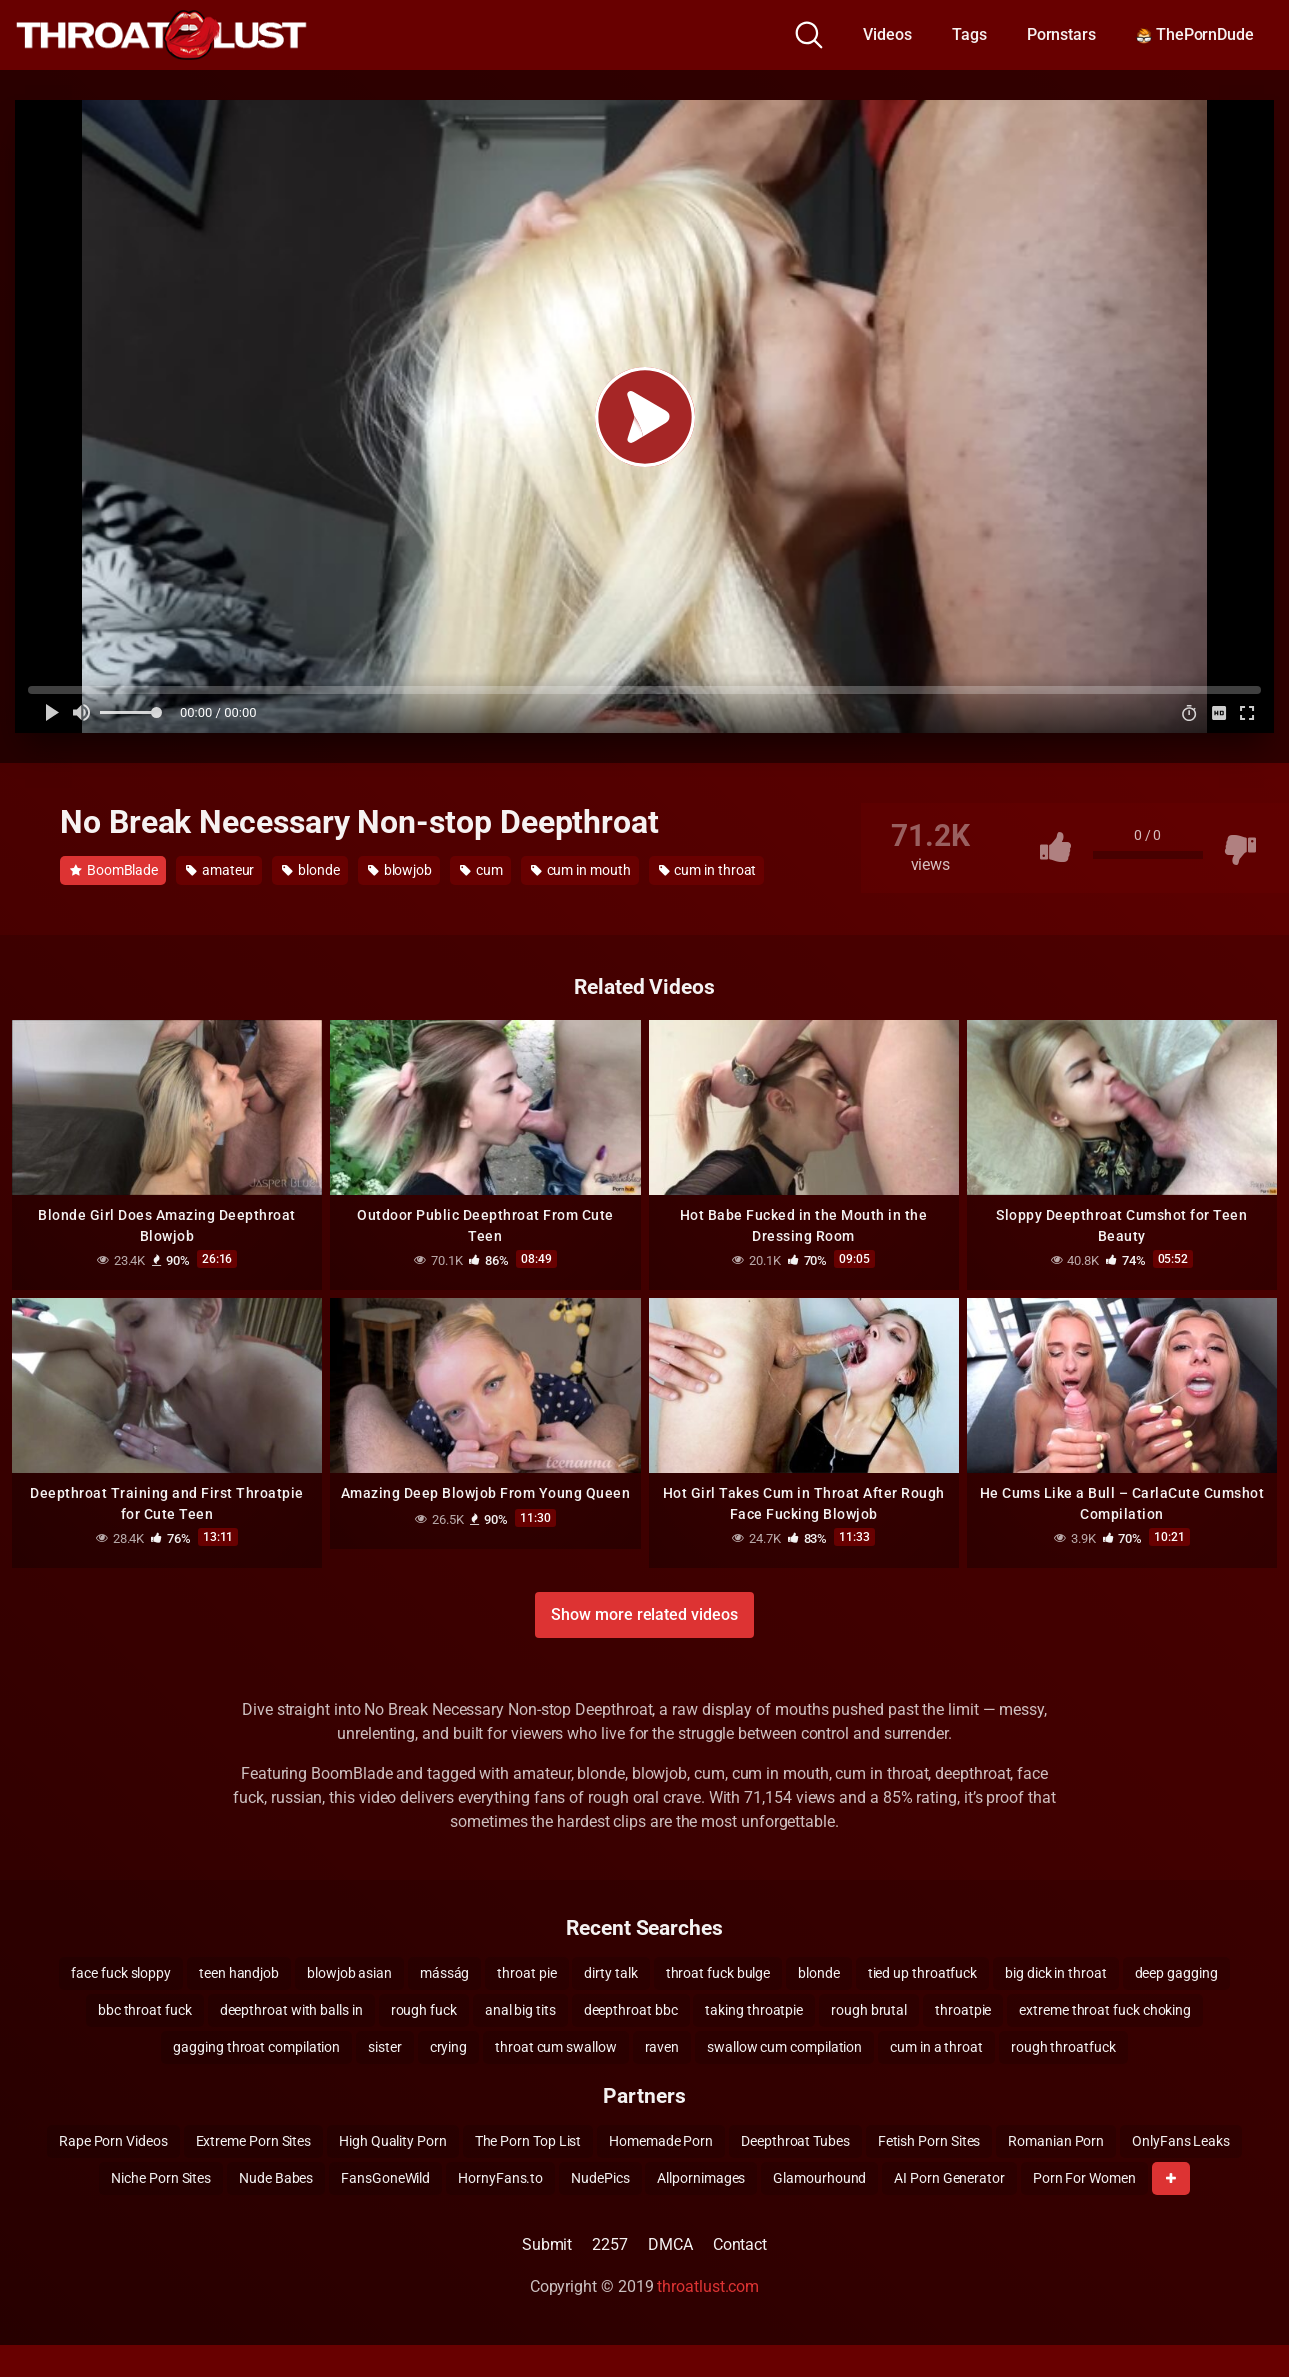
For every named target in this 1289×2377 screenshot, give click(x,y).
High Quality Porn (393, 2141)
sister (385, 2047)
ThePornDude (1195, 34)
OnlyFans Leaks (1181, 2141)
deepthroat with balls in (291, 2010)
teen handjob (239, 1973)
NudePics (600, 2178)
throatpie (963, 2010)
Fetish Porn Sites (929, 2141)
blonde (310, 870)
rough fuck (424, 2010)
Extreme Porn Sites (254, 2141)
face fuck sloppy (121, 1973)
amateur (220, 870)
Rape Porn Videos (113, 2141)
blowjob (400, 870)
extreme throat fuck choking (1105, 2010)
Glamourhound (819, 2178)
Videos (887, 34)
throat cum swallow (556, 2047)
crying (449, 2047)
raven (662, 2047)
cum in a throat (936, 2047)
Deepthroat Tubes (795, 2141)
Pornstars (1061, 34)
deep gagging (1176, 1973)
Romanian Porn (1056, 2141)
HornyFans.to (500, 2178)
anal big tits (520, 2010)
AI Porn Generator (949, 2178)
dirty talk (610, 1973)
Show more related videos (644, 1614)
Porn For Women (1084, 2178)
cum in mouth (581, 870)
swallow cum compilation (784, 2047)
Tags (969, 34)
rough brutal (869, 2010)
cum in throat (708, 870)
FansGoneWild (385, 2178)
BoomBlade (114, 870)
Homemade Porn (661, 2141)
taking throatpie (754, 2010)
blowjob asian (349, 1973)
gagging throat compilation (256, 2047)
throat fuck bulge (718, 1973)
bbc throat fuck (145, 2010)
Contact (740, 2244)
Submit (547, 2244)
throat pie (526, 1973)
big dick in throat (1056, 1973)
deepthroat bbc (631, 2010)
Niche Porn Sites (161, 2178)
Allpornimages (701, 2178)
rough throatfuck (1063, 2047)
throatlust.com (708, 2286)
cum (481, 870)
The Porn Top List (528, 2141)
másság (445, 1973)
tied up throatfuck (923, 1973)
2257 (610, 2244)
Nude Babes (276, 2178)
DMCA (670, 2244)
